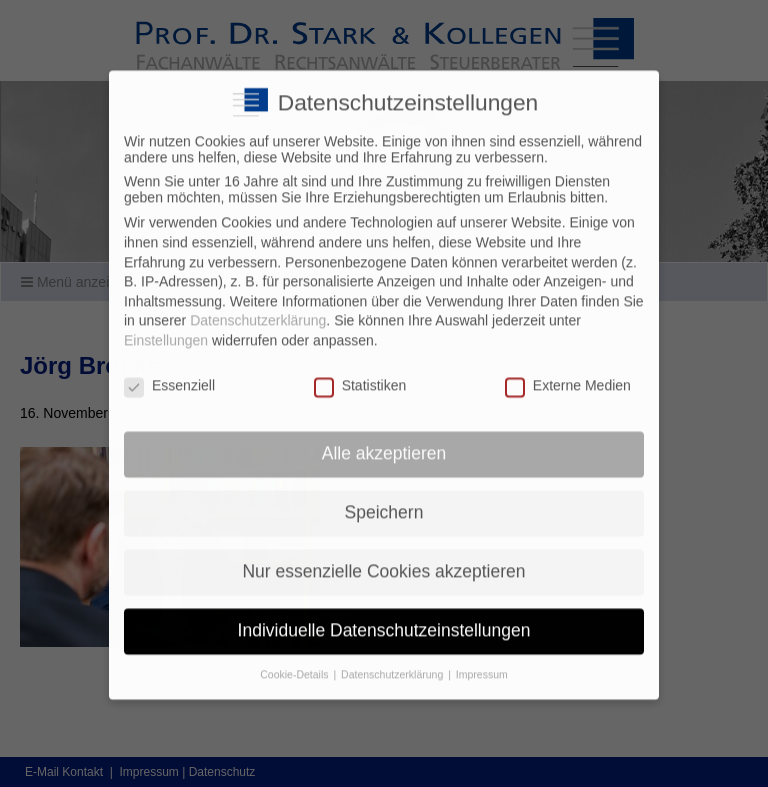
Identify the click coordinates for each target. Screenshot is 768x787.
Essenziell (169, 372)
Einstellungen (166, 328)
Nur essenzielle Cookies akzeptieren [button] (383, 559)
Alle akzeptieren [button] (384, 441)
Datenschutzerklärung (258, 308)
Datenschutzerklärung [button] (393, 662)
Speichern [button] (384, 500)
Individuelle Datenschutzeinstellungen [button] (384, 618)
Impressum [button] (482, 662)
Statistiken (360, 372)
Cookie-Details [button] (295, 662)
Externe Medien (568, 372)
